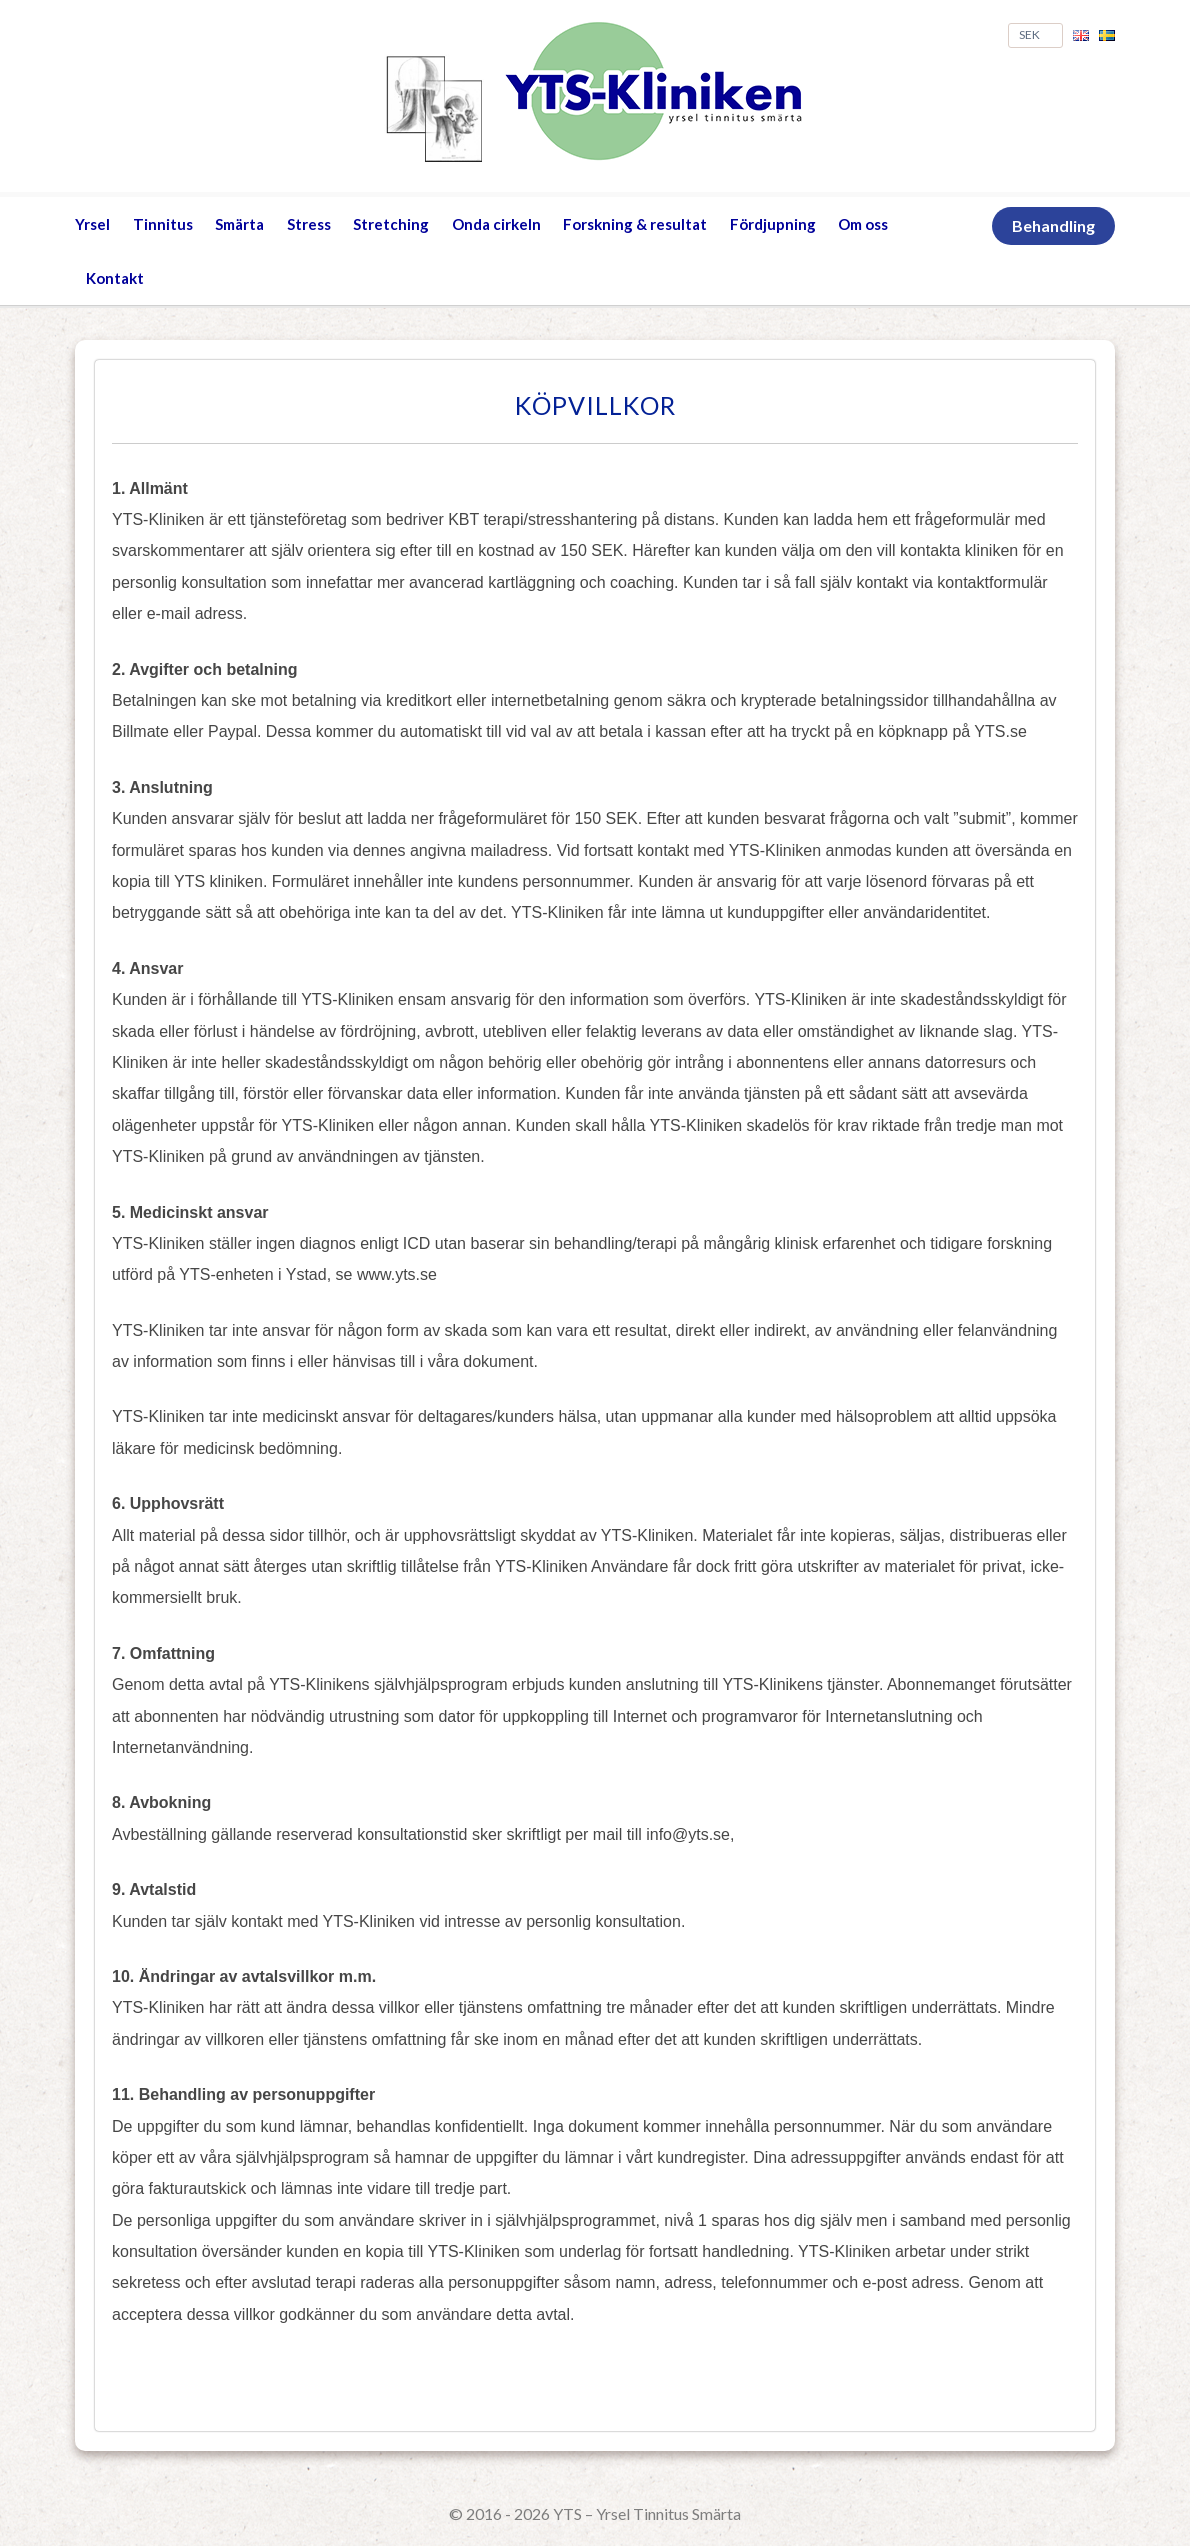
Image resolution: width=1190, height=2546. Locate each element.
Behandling (1053, 225)
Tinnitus (163, 224)
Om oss (863, 224)
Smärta (239, 224)
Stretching (391, 224)
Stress (309, 224)
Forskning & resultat (635, 224)
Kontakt (115, 278)
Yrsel (92, 224)
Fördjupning (773, 224)
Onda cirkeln (496, 224)
